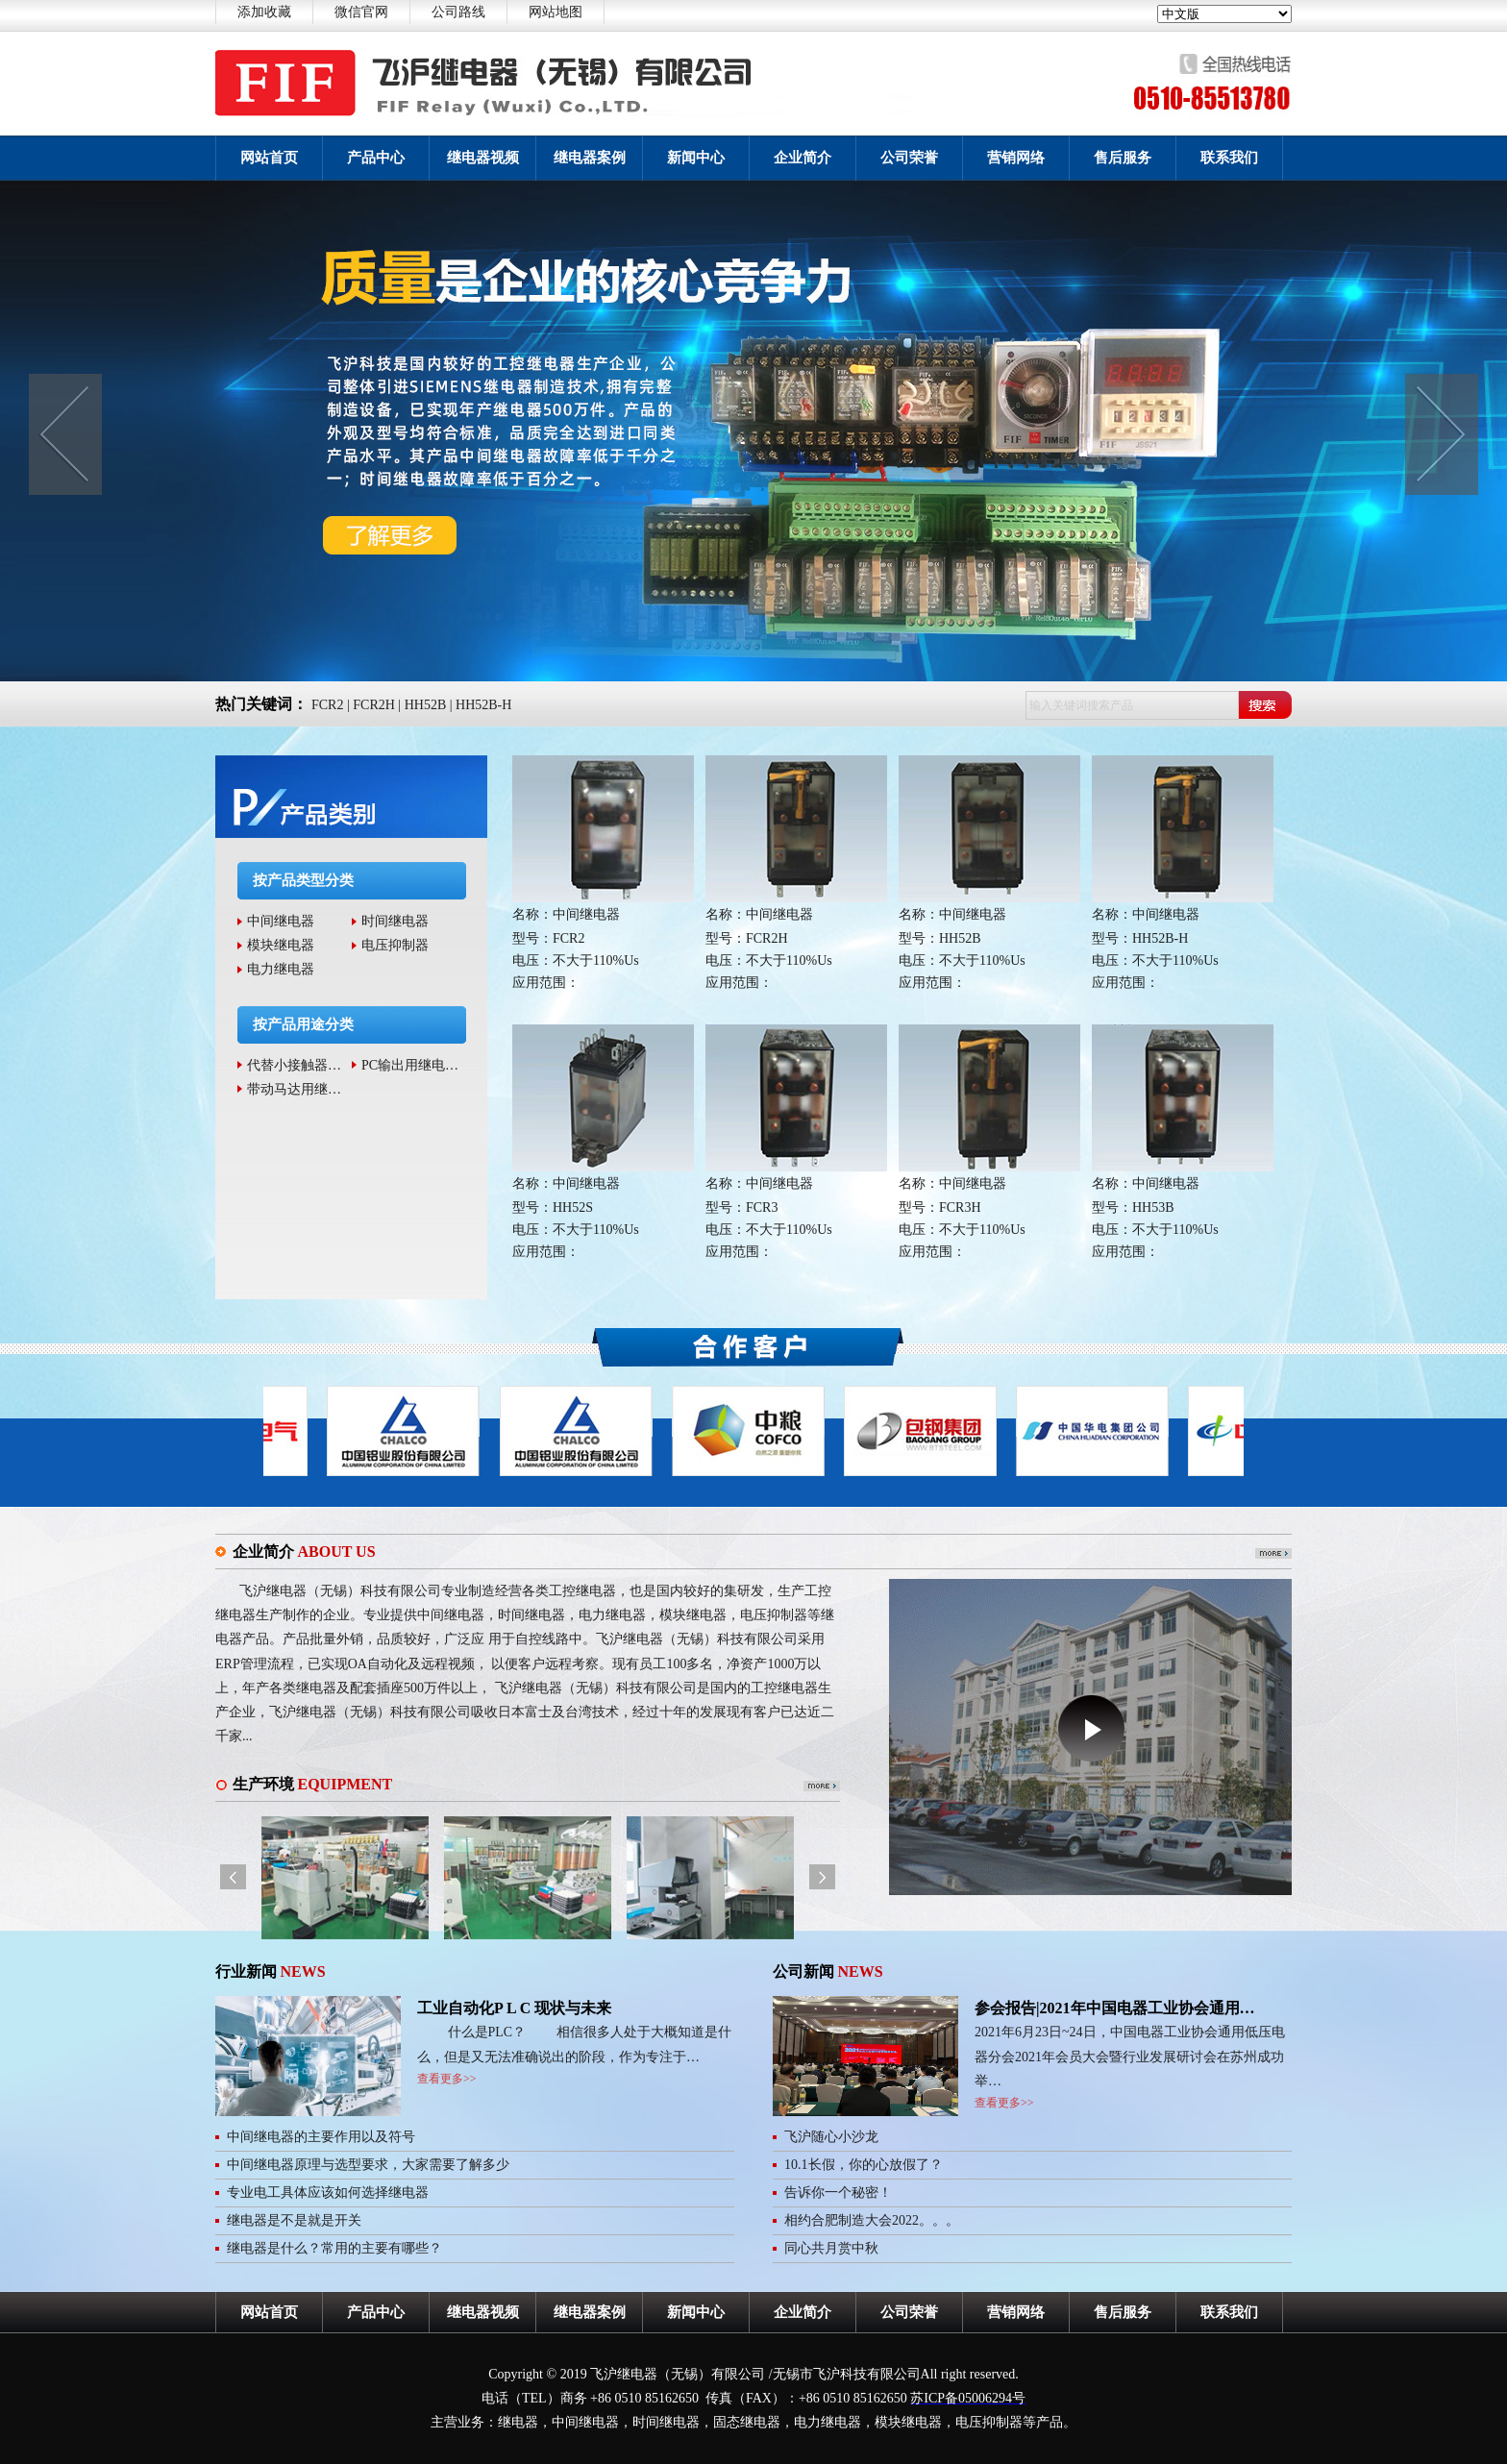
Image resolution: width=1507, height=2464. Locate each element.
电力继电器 (280, 969)
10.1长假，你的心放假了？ (863, 2164)
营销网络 (1016, 157)
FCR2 (327, 705)
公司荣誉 (909, 157)
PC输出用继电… (409, 1065)
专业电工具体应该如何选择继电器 (328, 2192)
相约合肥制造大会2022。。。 (871, 2220)
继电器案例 (590, 157)
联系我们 (1229, 157)
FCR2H (374, 705)
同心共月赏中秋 (831, 2248)
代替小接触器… (294, 1065)
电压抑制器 (395, 945)
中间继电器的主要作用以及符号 (321, 2137)
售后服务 (1122, 157)
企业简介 (802, 157)
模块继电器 (280, 945)
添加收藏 (264, 12)
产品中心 (376, 157)
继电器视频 (483, 157)
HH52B (426, 705)
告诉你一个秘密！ (838, 2192)
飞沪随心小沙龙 (831, 2137)
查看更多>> (447, 2078)
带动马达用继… (294, 1089)
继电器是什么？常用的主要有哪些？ (334, 2248)
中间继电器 (280, 921)
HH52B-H (483, 705)
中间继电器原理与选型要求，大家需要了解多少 (368, 2164)
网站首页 (269, 157)
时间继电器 (395, 921)
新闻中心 (696, 157)
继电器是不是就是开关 (294, 2220)
